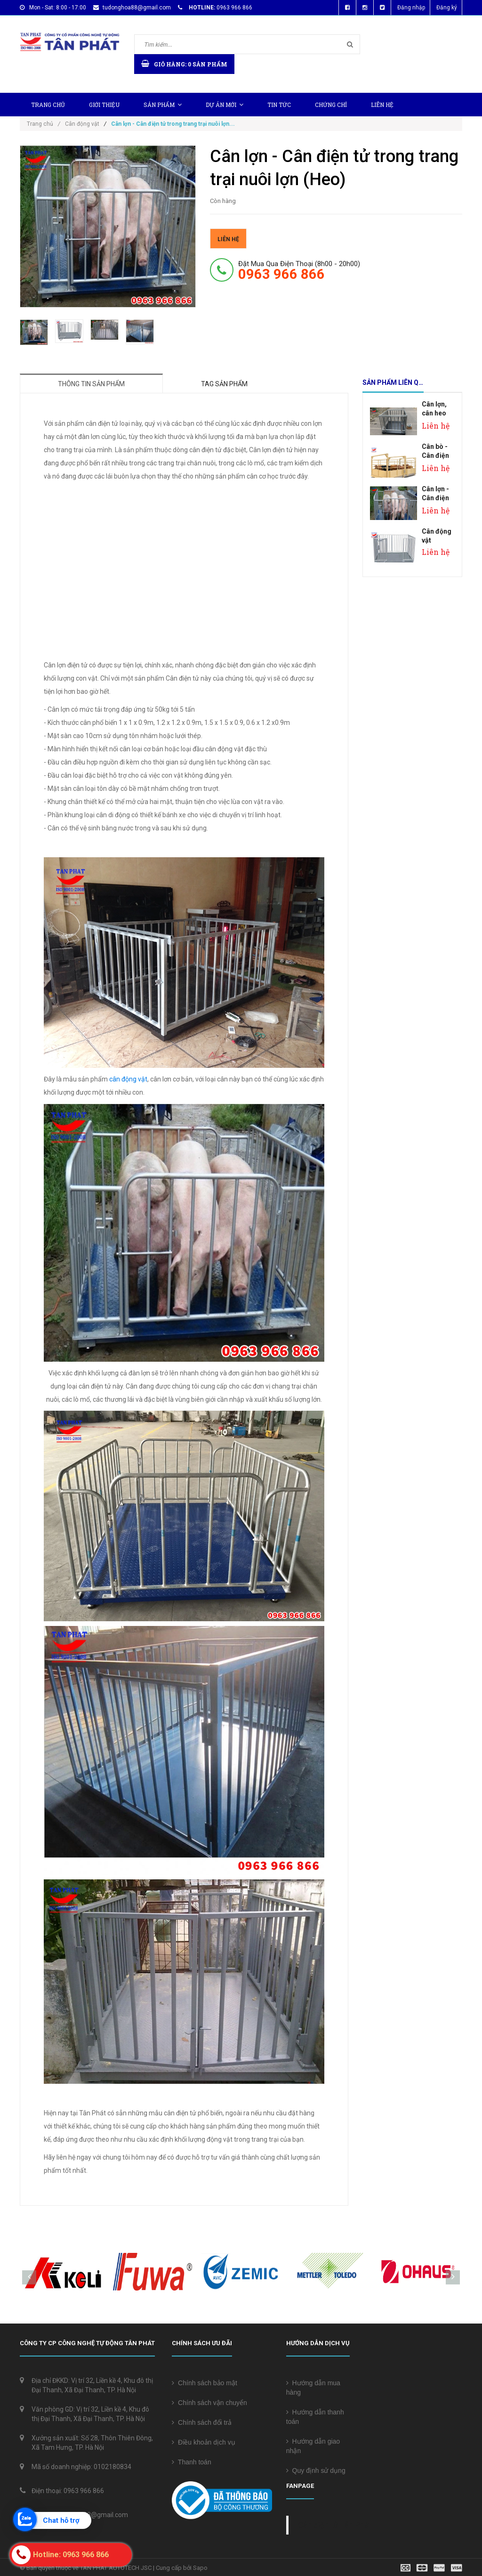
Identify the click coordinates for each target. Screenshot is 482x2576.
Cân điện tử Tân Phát (334, 2525)
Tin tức (279, 104)
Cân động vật (82, 124)
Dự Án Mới (224, 104)
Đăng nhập (411, 7)
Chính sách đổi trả (202, 2422)
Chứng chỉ (331, 104)
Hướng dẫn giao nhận (313, 2446)
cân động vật (128, 1079)
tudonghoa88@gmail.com (137, 7)
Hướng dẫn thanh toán (315, 2416)
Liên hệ (382, 104)
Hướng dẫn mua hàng (313, 2387)
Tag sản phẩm (224, 384)
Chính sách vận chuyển (209, 2402)
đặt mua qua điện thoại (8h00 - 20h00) (299, 270)
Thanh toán (191, 2462)
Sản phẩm (163, 104)
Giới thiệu (104, 104)
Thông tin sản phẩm (91, 384)
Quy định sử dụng (315, 2470)
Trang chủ (48, 104)
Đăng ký (446, 7)
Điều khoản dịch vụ (203, 2442)
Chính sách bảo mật (204, 2383)
